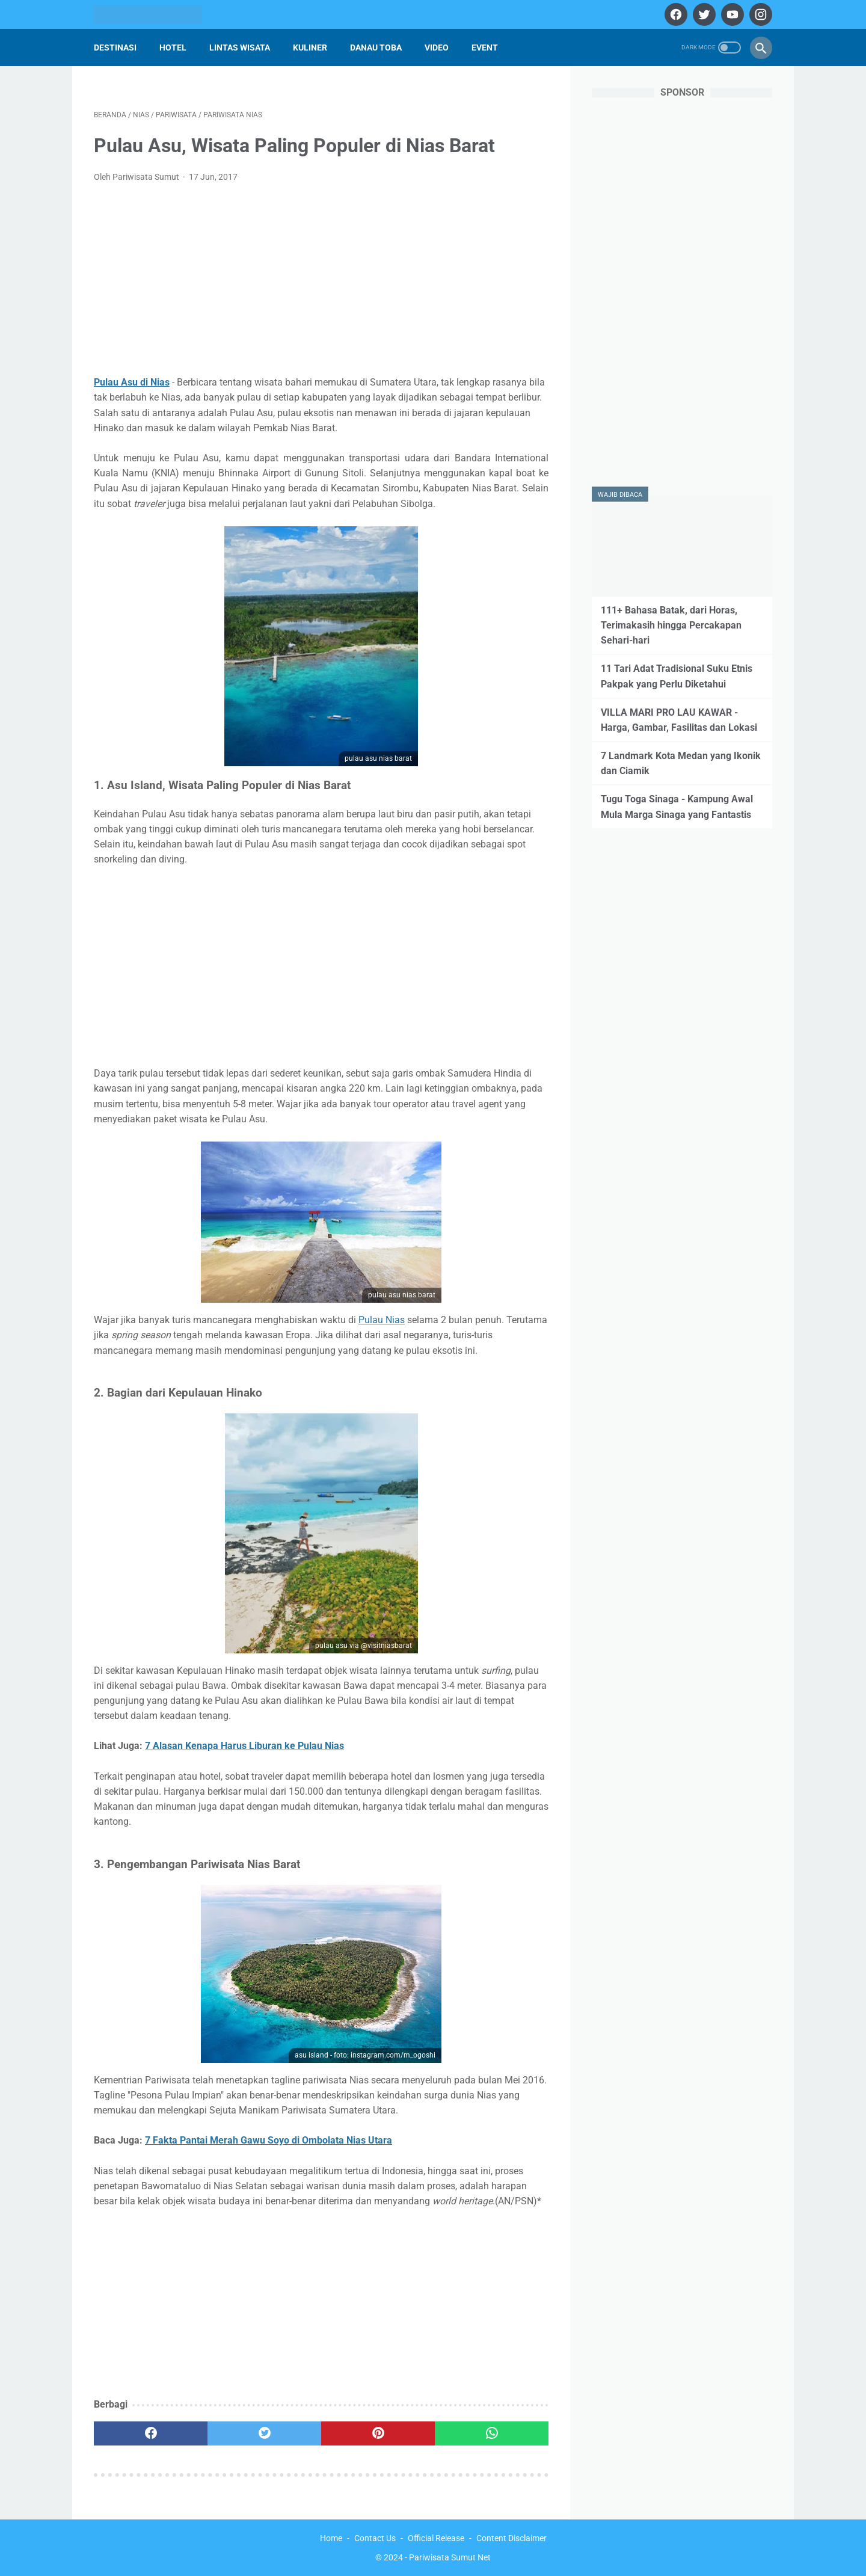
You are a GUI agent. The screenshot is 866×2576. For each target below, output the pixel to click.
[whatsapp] (491, 2433)
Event (484, 47)
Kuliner (310, 47)
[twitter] (703, 14)
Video (437, 47)
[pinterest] (378, 2433)
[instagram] (759, 14)
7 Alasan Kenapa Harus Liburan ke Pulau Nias (244, 1745)
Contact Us (375, 2538)
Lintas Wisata (239, 47)
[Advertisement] (321, 282)
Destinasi (115, 47)
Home (331, 2538)
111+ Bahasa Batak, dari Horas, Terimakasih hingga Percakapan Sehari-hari (671, 625)
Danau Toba (376, 47)
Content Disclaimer (511, 2538)
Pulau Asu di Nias (132, 382)
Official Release (436, 2538)
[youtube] (731, 14)
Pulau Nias (381, 1320)
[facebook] (674, 14)
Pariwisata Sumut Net (450, 2557)
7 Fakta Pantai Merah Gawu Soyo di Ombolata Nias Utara (268, 2140)
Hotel (172, 47)
